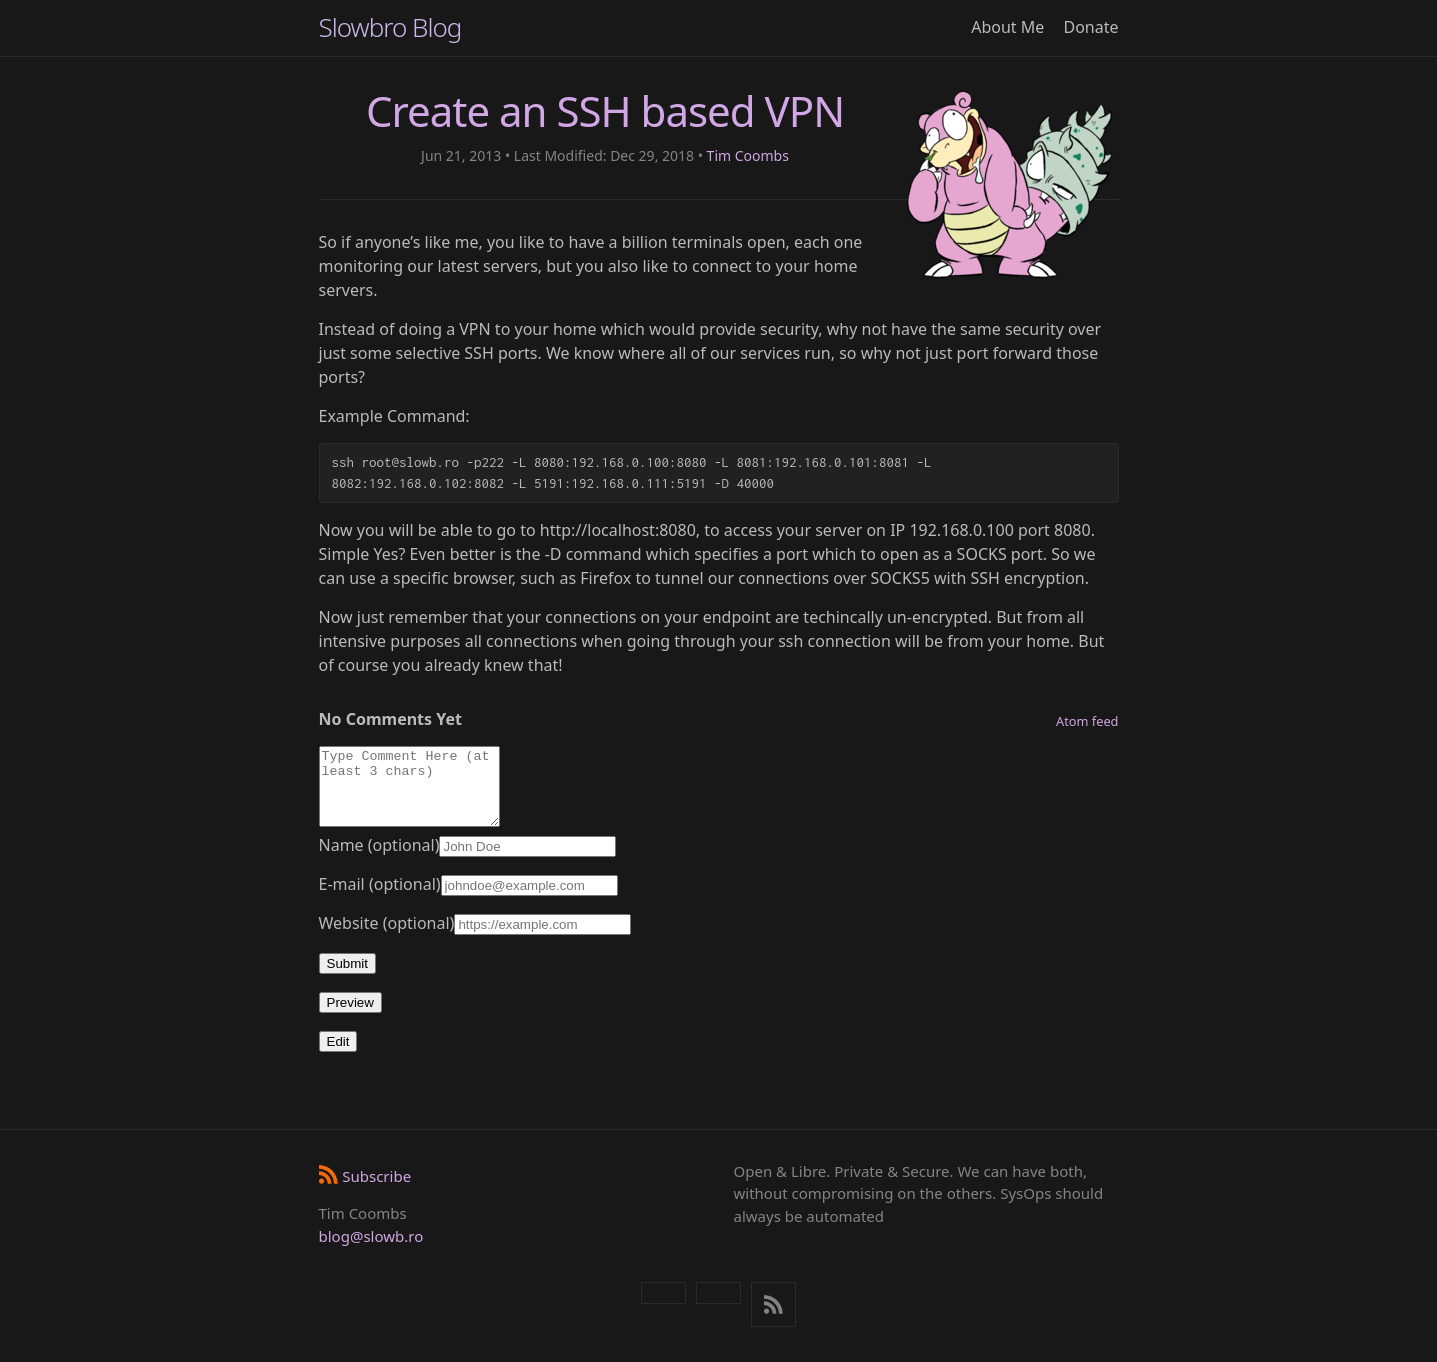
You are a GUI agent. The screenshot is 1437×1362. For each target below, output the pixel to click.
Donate (1090, 27)
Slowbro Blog (390, 27)
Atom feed (1087, 721)
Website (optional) (387, 938)
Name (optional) (379, 860)
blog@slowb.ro (371, 1236)
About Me (1007, 27)
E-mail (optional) (380, 899)
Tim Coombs (748, 155)
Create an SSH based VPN (605, 110)
